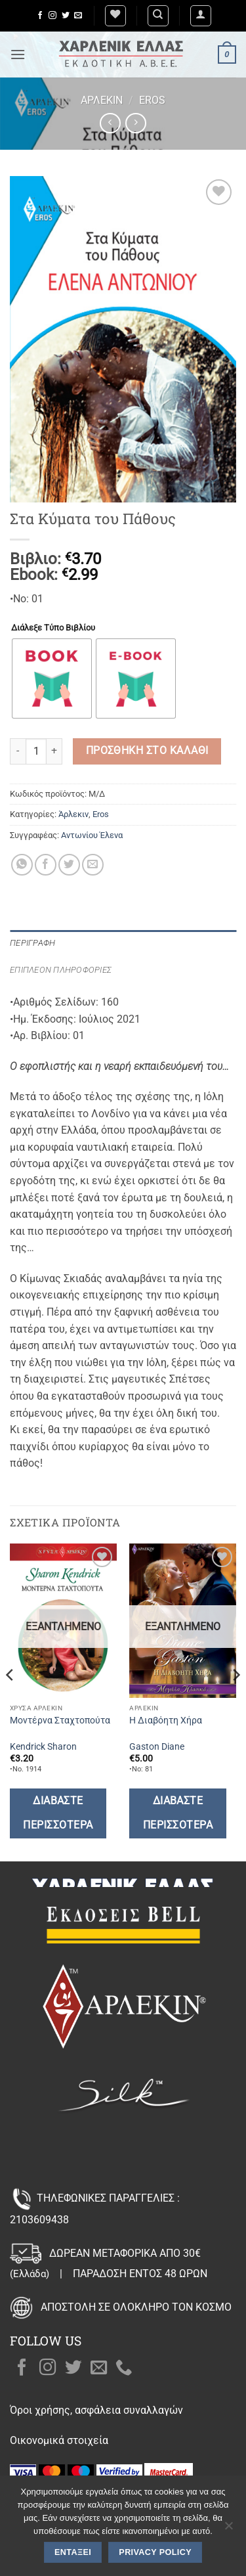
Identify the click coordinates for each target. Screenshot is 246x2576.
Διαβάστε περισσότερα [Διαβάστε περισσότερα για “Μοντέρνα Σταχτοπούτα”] (57, 1813)
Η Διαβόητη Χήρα (165, 1720)
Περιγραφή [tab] (32, 943)
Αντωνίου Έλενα (92, 835)
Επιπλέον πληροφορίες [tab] (61, 970)
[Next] (235, 1701)
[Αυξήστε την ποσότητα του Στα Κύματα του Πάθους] (54, 751)
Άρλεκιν (102, 100)
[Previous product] (135, 123)
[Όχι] (228, 2529)
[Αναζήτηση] (158, 15)
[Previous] (10, 1701)
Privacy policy (155, 2552)
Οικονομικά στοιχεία (59, 2440)
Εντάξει (72, 2552)
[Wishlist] (115, 15)
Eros (152, 100)
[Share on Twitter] (69, 865)
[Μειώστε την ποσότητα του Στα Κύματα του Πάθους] (18, 751)
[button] (200, 15)
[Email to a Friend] (93, 865)
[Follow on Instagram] (52, 15)
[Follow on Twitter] (66, 15)
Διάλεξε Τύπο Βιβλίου (53, 628)
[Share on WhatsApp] (22, 865)
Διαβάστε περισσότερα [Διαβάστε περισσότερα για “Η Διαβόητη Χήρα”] (178, 1813)
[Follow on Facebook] (40, 15)
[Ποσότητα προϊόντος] (36, 751)
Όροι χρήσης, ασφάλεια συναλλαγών (96, 2410)
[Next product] (110, 123)
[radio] (51, 678)
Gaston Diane (156, 1746)
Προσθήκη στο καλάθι (147, 751)
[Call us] (124, 2368)
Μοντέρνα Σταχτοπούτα (60, 1720)
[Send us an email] (78, 15)
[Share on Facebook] (45, 865)
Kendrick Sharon (43, 1746)
